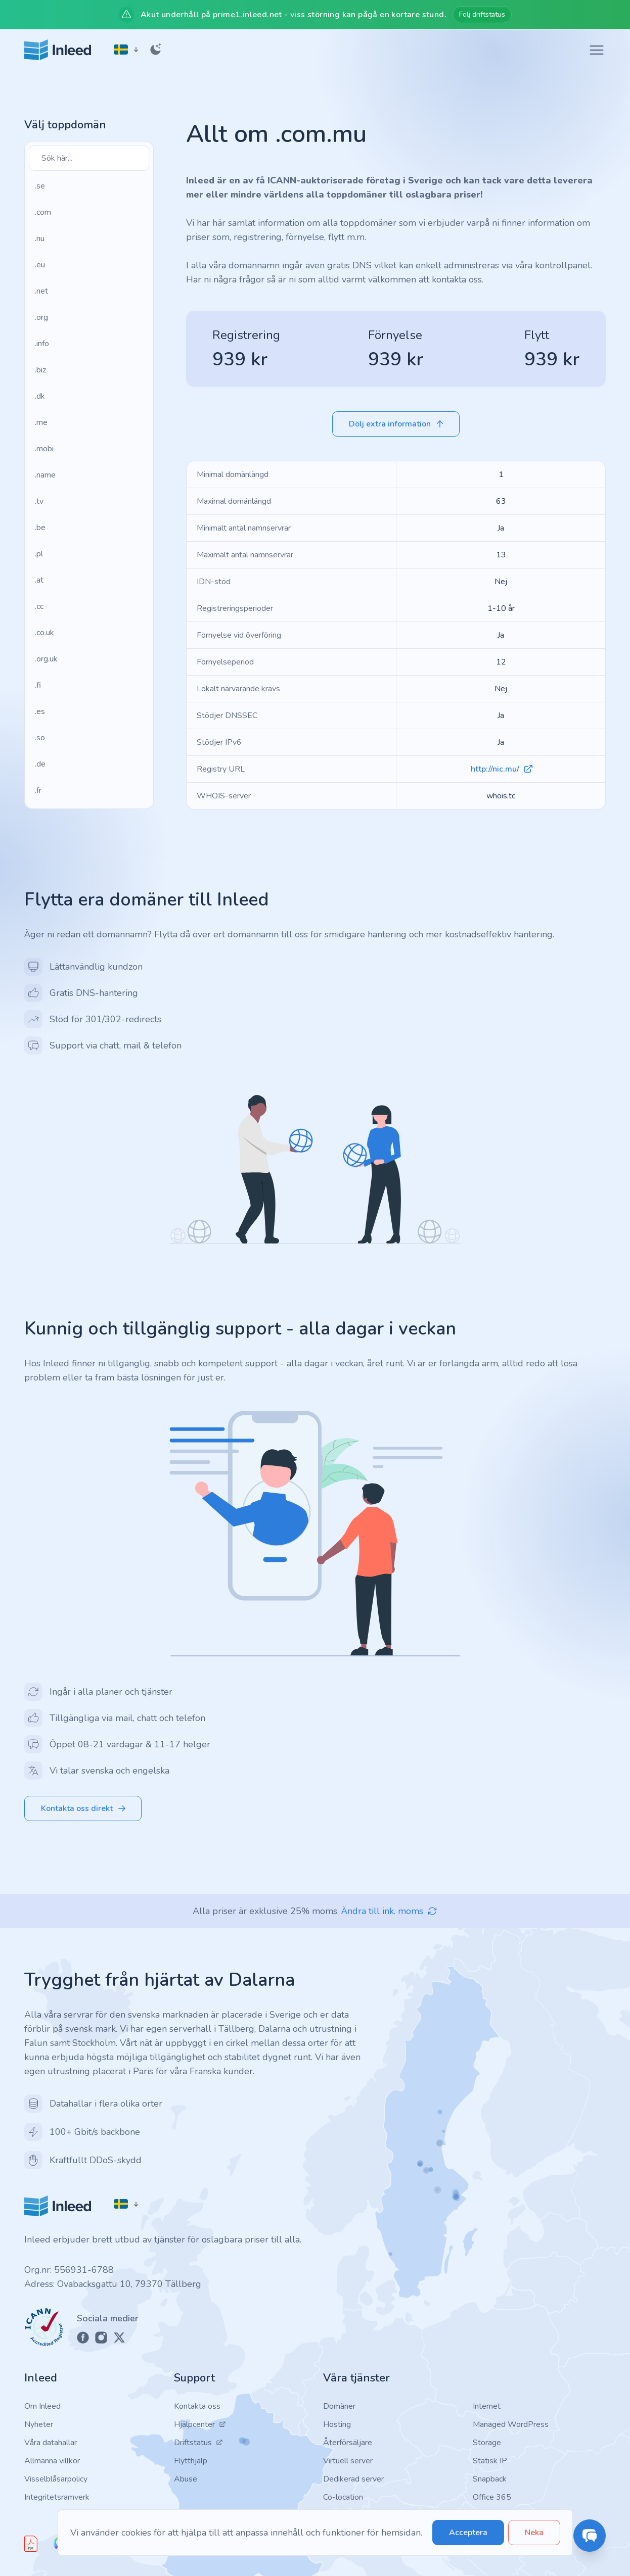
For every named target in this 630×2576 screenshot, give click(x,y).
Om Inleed (42, 2406)
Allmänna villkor (52, 2460)
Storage (487, 2442)
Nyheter (38, 2424)
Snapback (490, 2479)
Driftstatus (198, 2442)
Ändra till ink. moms (389, 1911)
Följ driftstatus (482, 14)
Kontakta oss (197, 2406)
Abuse (185, 2479)
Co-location (343, 2497)
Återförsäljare (347, 2442)
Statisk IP (490, 2460)
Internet (487, 2406)
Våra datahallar (50, 2442)
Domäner (339, 2406)
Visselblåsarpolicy (55, 2479)
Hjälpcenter (200, 2424)
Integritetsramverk (56, 2497)
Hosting (337, 2424)
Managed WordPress (511, 2424)
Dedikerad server (353, 2479)
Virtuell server (348, 2460)
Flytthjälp (190, 2460)
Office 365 (492, 2497)
